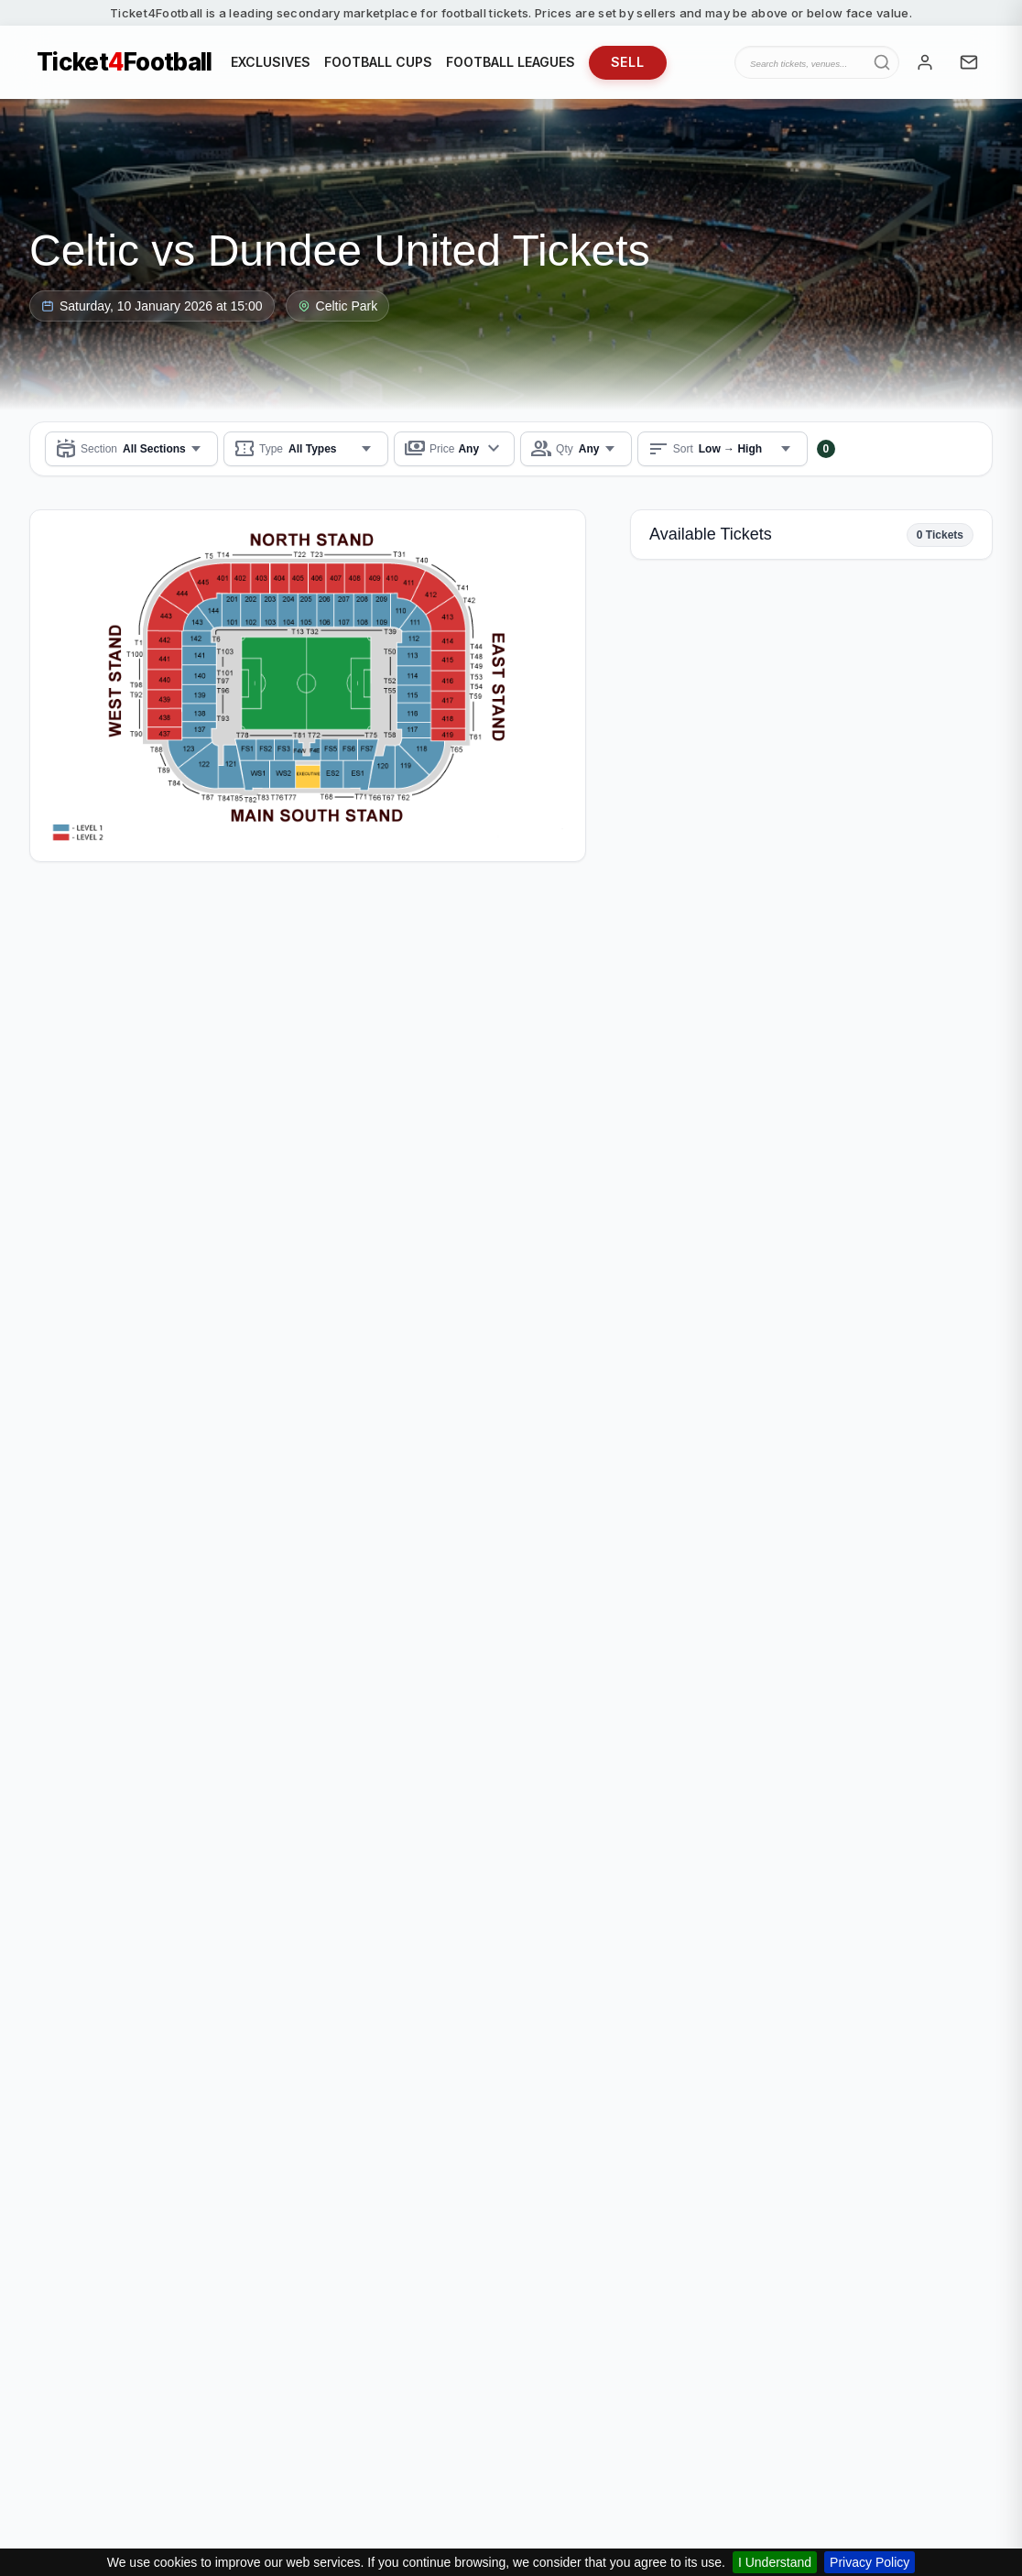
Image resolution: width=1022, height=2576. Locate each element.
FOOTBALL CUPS (378, 62)
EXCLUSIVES (270, 62)
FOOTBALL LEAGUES (510, 62)
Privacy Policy (869, 2562)
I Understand (774, 2562)
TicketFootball (124, 62)
